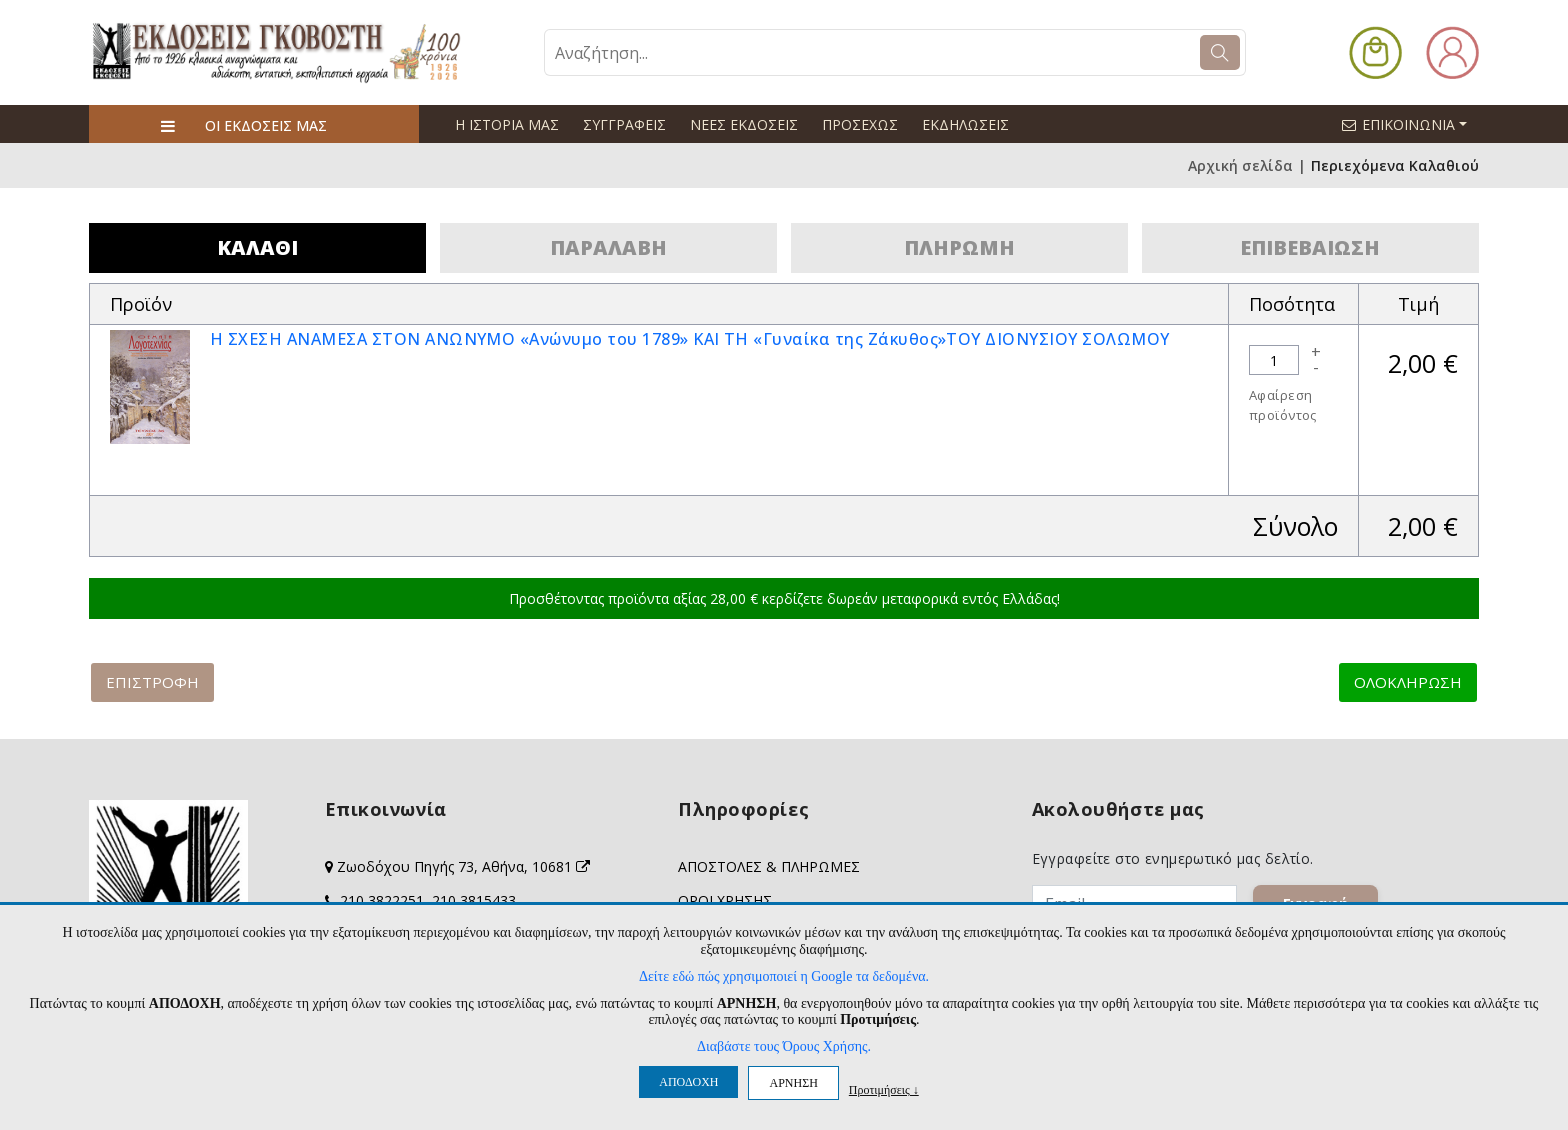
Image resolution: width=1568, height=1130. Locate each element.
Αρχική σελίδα (1240, 165)
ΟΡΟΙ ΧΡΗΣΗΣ (725, 900)
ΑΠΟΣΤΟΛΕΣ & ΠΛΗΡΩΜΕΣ (769, 866)
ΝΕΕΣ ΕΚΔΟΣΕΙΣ (744, 124)
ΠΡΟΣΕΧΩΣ (860, 124)
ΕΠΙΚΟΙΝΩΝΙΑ (1413, 124)
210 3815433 (474, 900)
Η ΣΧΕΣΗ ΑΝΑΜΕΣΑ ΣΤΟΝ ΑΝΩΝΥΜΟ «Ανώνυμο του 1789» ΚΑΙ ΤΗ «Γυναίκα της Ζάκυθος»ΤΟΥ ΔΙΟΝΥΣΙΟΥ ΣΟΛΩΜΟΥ (690, 339)
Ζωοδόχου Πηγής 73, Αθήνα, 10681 (463, 866)
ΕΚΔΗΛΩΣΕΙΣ (965, 124)
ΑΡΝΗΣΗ (793, 1083)
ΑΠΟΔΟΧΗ (688, 1082)
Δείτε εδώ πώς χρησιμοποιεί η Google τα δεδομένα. (784, 976)
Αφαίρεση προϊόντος (1283, 405)
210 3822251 (382, 900)
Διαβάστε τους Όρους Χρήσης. (784, 1046)
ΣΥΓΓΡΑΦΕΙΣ (624, 124)
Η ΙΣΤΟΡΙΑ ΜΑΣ (507, 124)
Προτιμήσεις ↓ (884, 1089)
